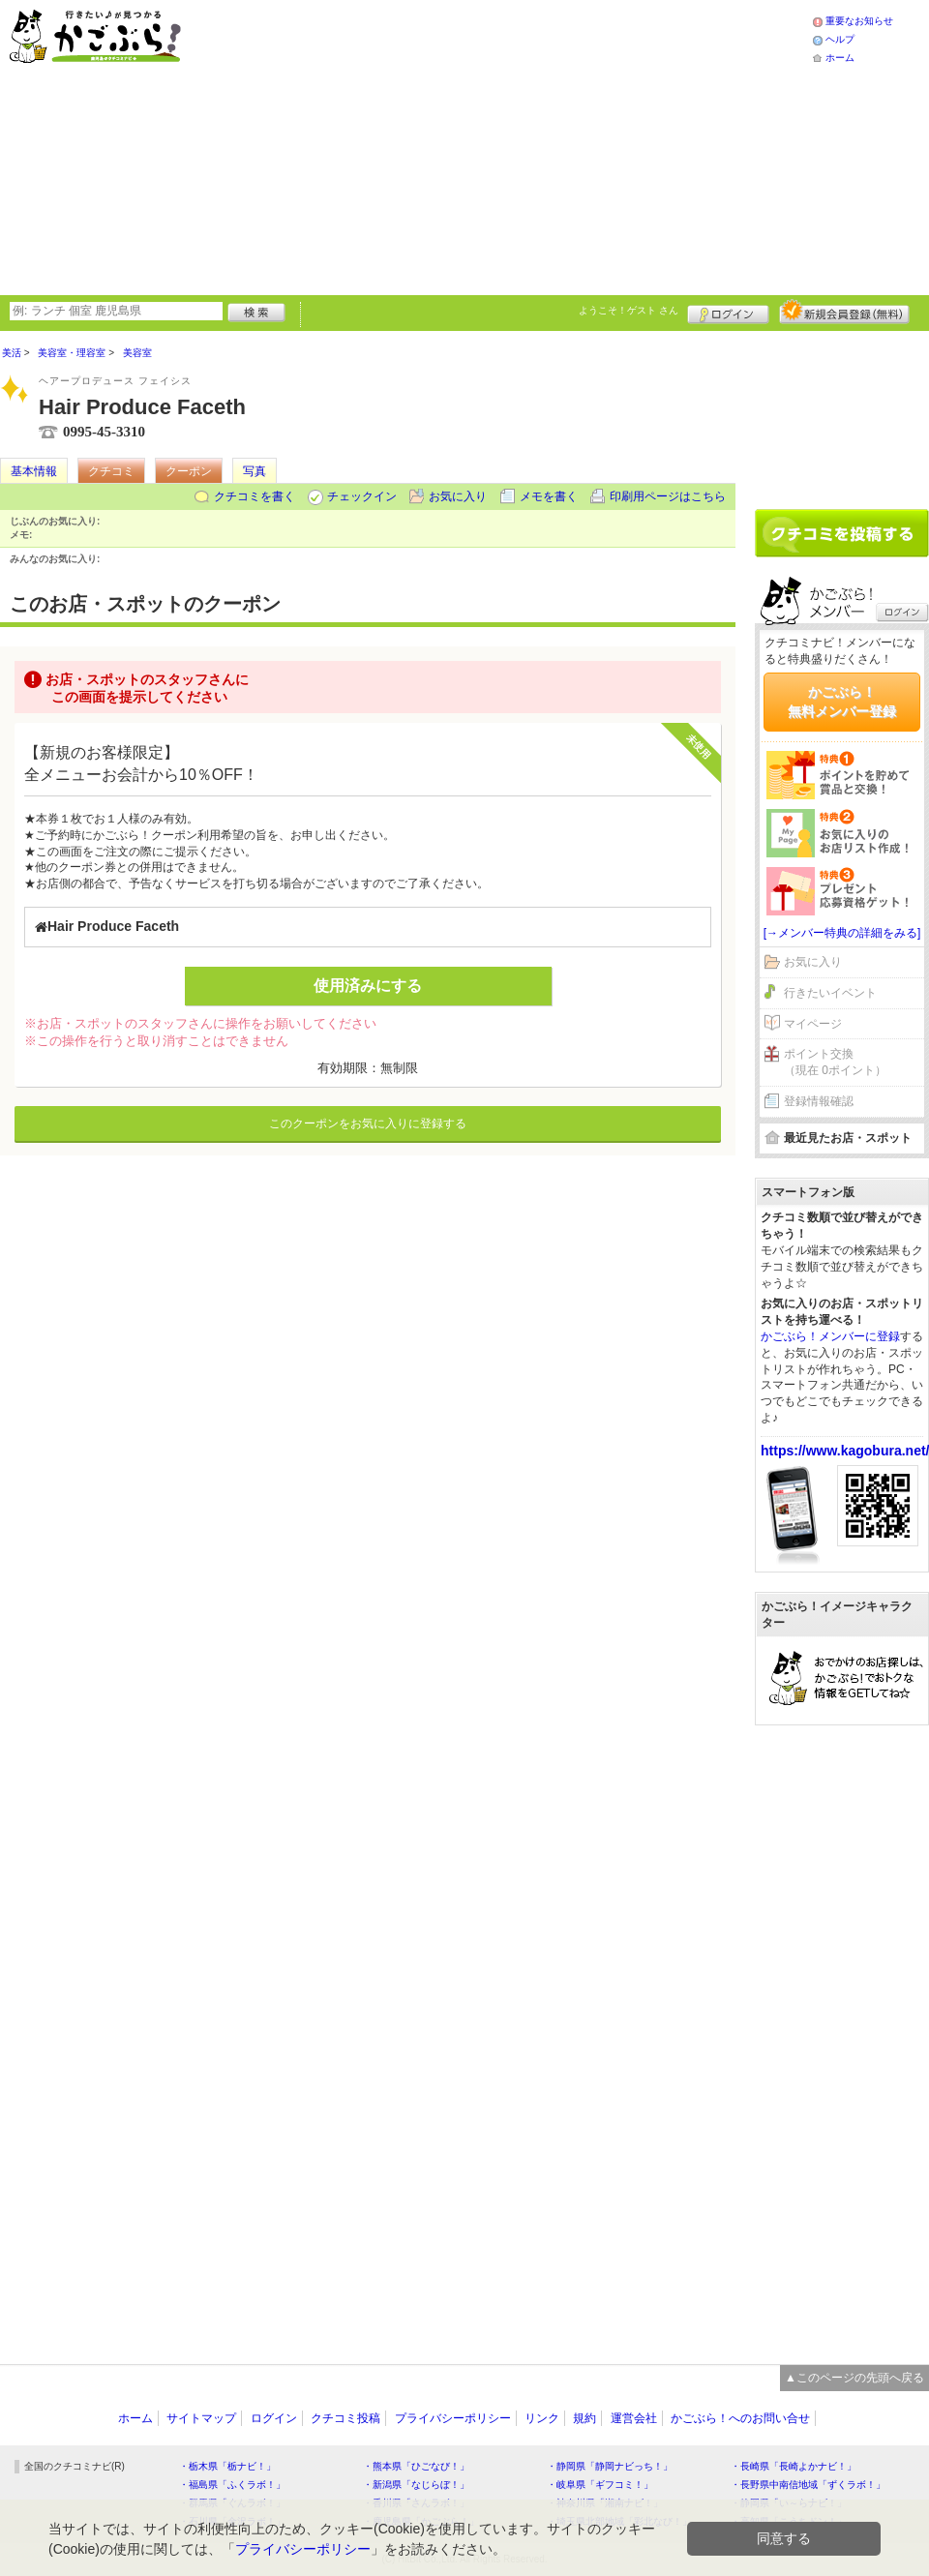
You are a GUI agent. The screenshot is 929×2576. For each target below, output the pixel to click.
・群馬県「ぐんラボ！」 (232, 2503)
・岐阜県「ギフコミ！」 (600, 2484)
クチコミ (111, 471)
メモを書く (549, 496)
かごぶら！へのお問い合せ (740, 2418)
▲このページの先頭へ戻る (854, 2377)
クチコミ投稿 (345, 2418)
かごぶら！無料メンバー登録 (842, 701)
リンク (541, 2418)
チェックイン (362, 496)
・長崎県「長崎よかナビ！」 (793, 2466)
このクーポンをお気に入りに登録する (367, 1123)
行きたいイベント (830, 993)
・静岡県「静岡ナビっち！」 (610, 2466)
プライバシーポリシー (453, 2418)
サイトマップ (201, 2418)
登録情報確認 (819, 1101)
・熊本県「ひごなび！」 (416, 2466)
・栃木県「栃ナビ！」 (227, 2466)
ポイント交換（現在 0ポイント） (835, 1062)
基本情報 (34, 471)
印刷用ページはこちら (668, 496)
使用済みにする (368, 985)
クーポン (188, 471)
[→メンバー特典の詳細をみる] (842, 933)
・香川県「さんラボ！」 (416, 2503)
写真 (254, 471)
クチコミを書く (254, 496)
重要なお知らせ (859, 20)
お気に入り (458, 496)
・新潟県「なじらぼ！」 (416, 2484)
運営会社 (634, 2418)
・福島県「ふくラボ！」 (232, 2484)
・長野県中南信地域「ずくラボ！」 (808, 2484)
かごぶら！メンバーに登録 (830, 1336)
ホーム (839, 57)
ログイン (728, 311)
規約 (584, 2418)
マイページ (813, 1024)
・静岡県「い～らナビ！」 (789, 2503)
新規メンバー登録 (844, 311)
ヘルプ (839, 39)
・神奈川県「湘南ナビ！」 (605, 2503)
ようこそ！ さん (628, 310)
